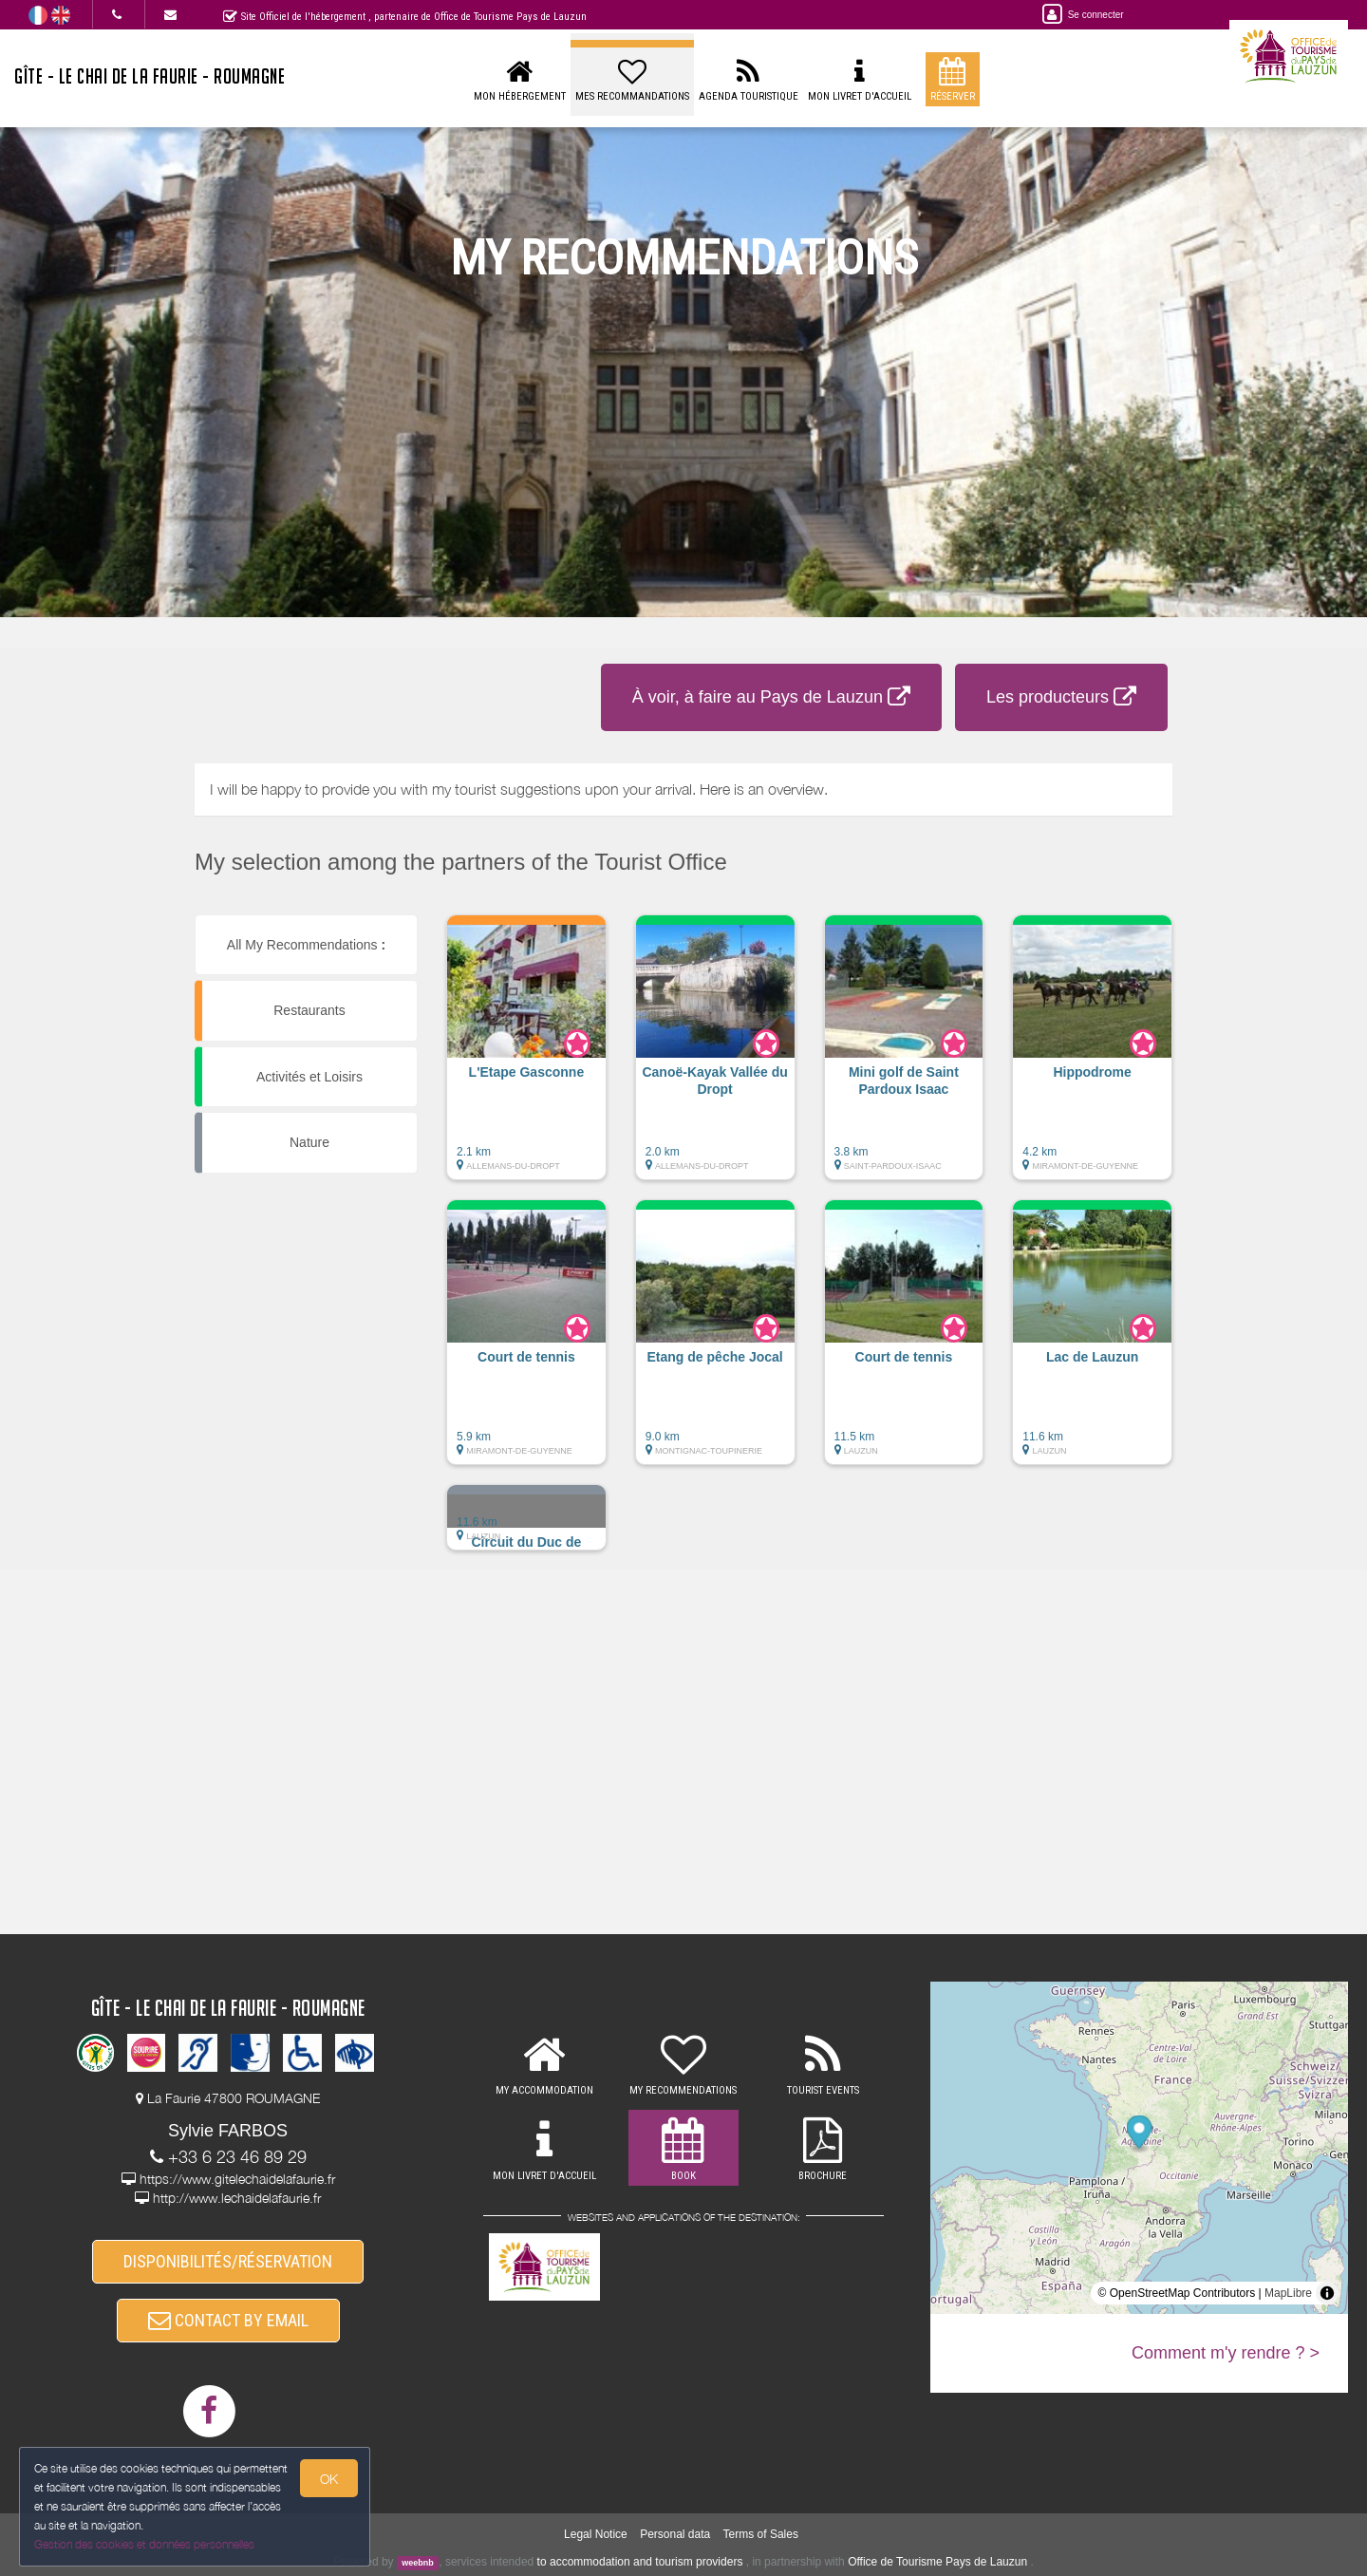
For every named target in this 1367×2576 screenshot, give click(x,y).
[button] (526, 1056)
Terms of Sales (760, 2534)
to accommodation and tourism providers (640, 2561)
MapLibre (1288, 2293)
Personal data (675, 2534)
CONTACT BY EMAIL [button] (228, 2320)
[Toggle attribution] (1327, 2293)
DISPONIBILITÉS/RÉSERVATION (227, 2261)
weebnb (418, 2562)
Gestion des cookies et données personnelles (144, 2544)
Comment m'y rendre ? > (1226, 2352)
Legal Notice (595, 2534)
